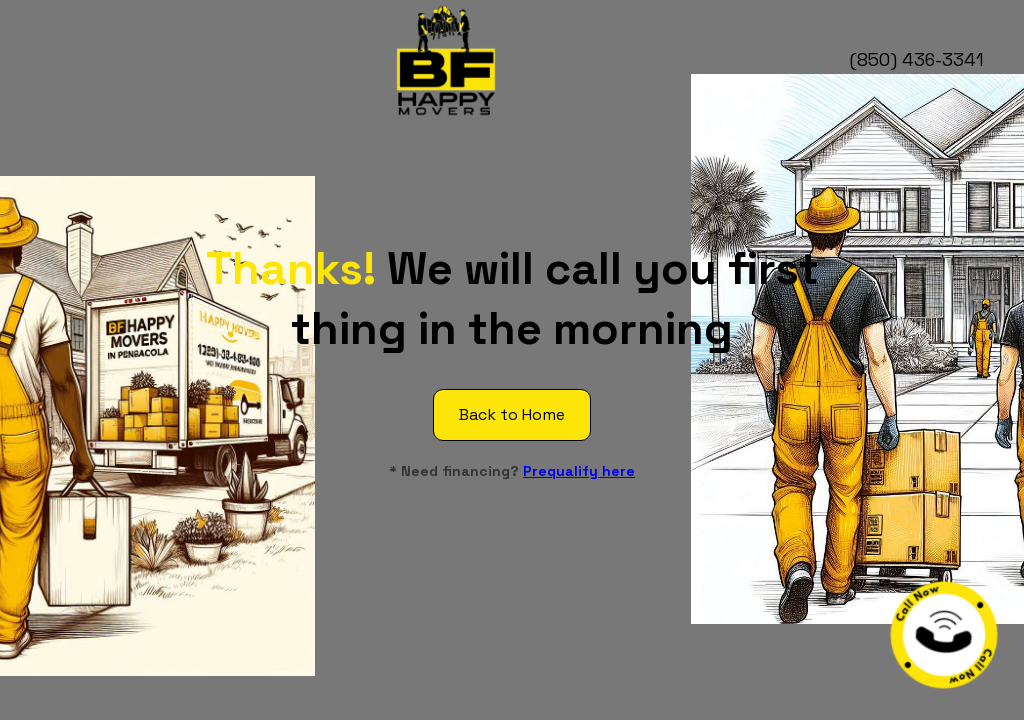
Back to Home (512, 414)
